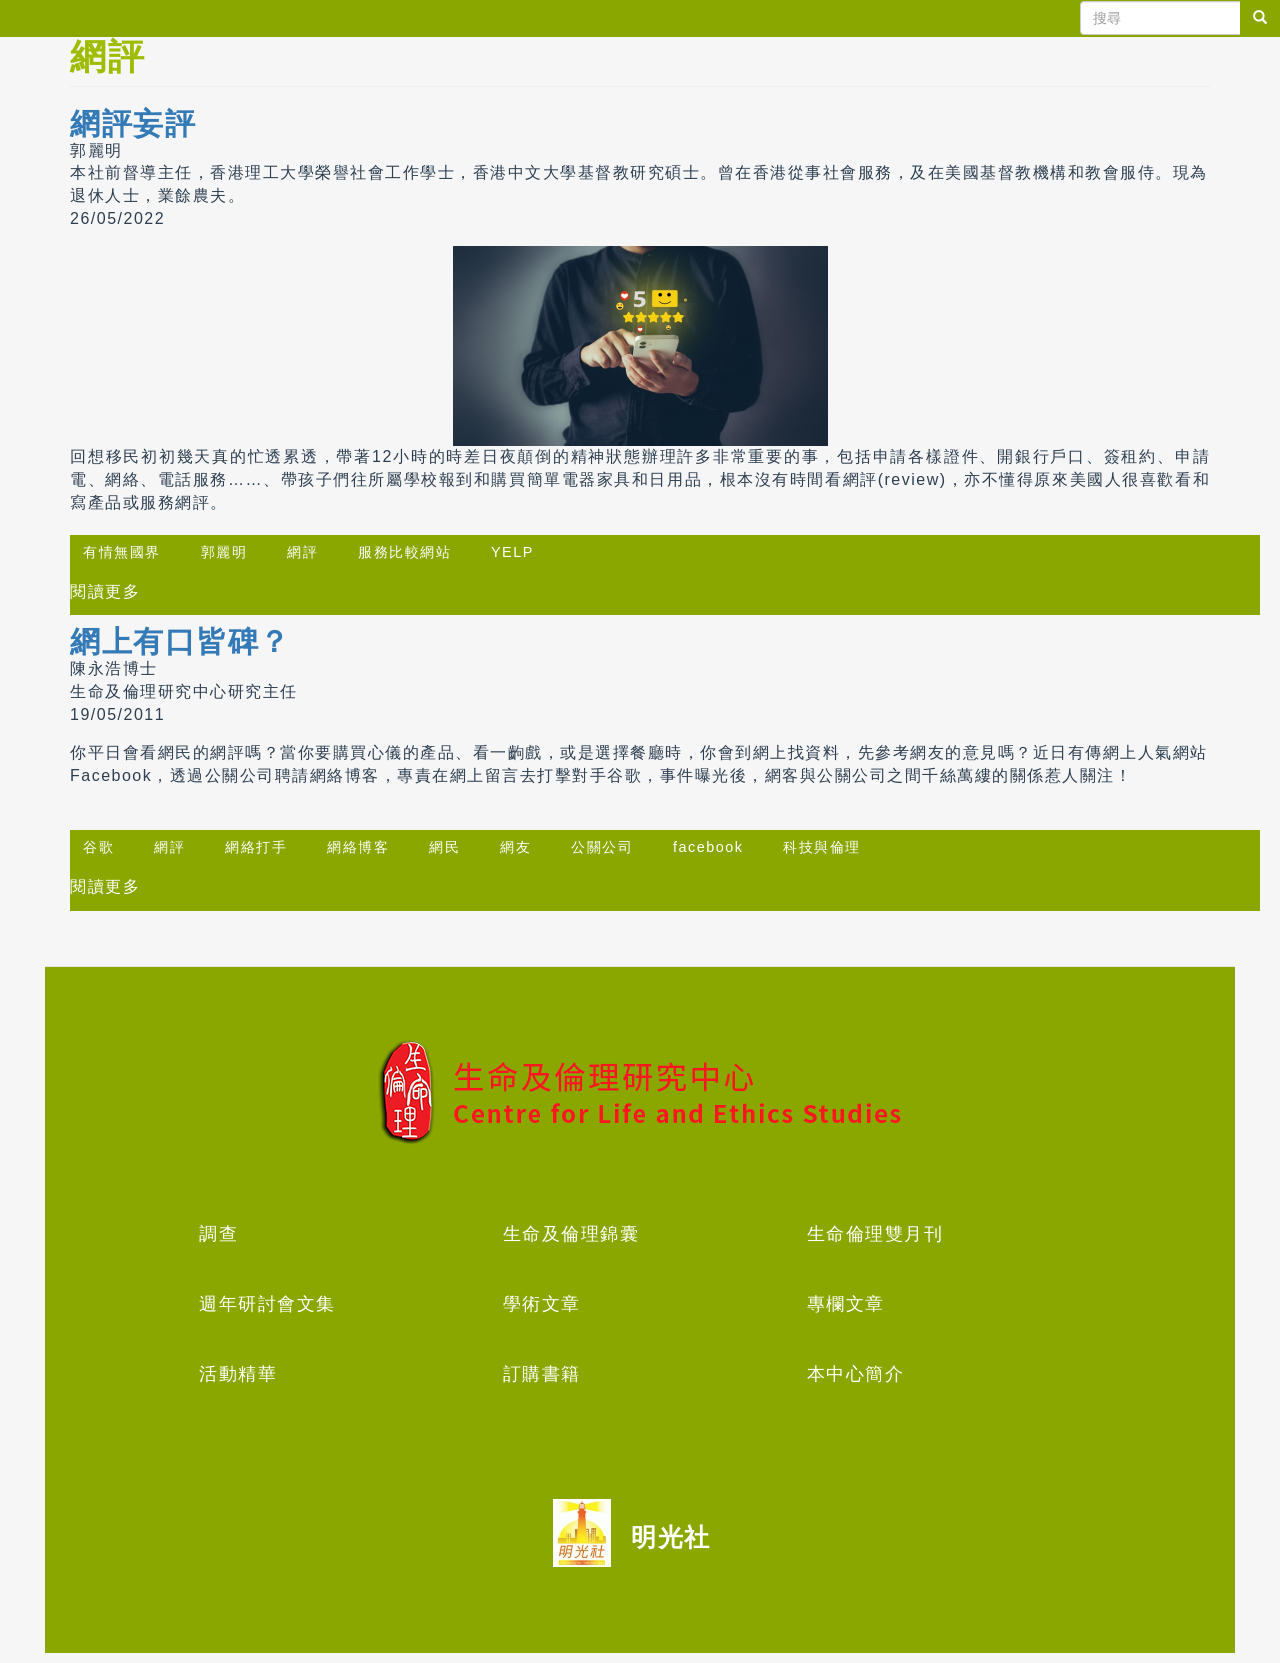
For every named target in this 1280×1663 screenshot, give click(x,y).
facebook (708, 847)
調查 (218, 1234)
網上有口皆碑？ (180, 641)
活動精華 (238, 1374)
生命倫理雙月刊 (875, 1234)
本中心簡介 (856, 1374)
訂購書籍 (542, 1374)
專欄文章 (846, 1304)
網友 (515, 847)
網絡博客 (358, 847)
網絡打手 (256, 847)
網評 (302, 552)
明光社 (671, 1537)
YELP (512, 552)
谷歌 (98, 847)
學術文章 (542, 1304)
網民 (444, 847)
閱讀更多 (105, 591)
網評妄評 (133, 123)
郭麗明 (224, 552)
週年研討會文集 (267, 1304)
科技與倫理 (822, 847)
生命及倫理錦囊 (571, 1234)
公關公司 (602, 847)
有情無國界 (122, 552)
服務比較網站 (404, 552)
